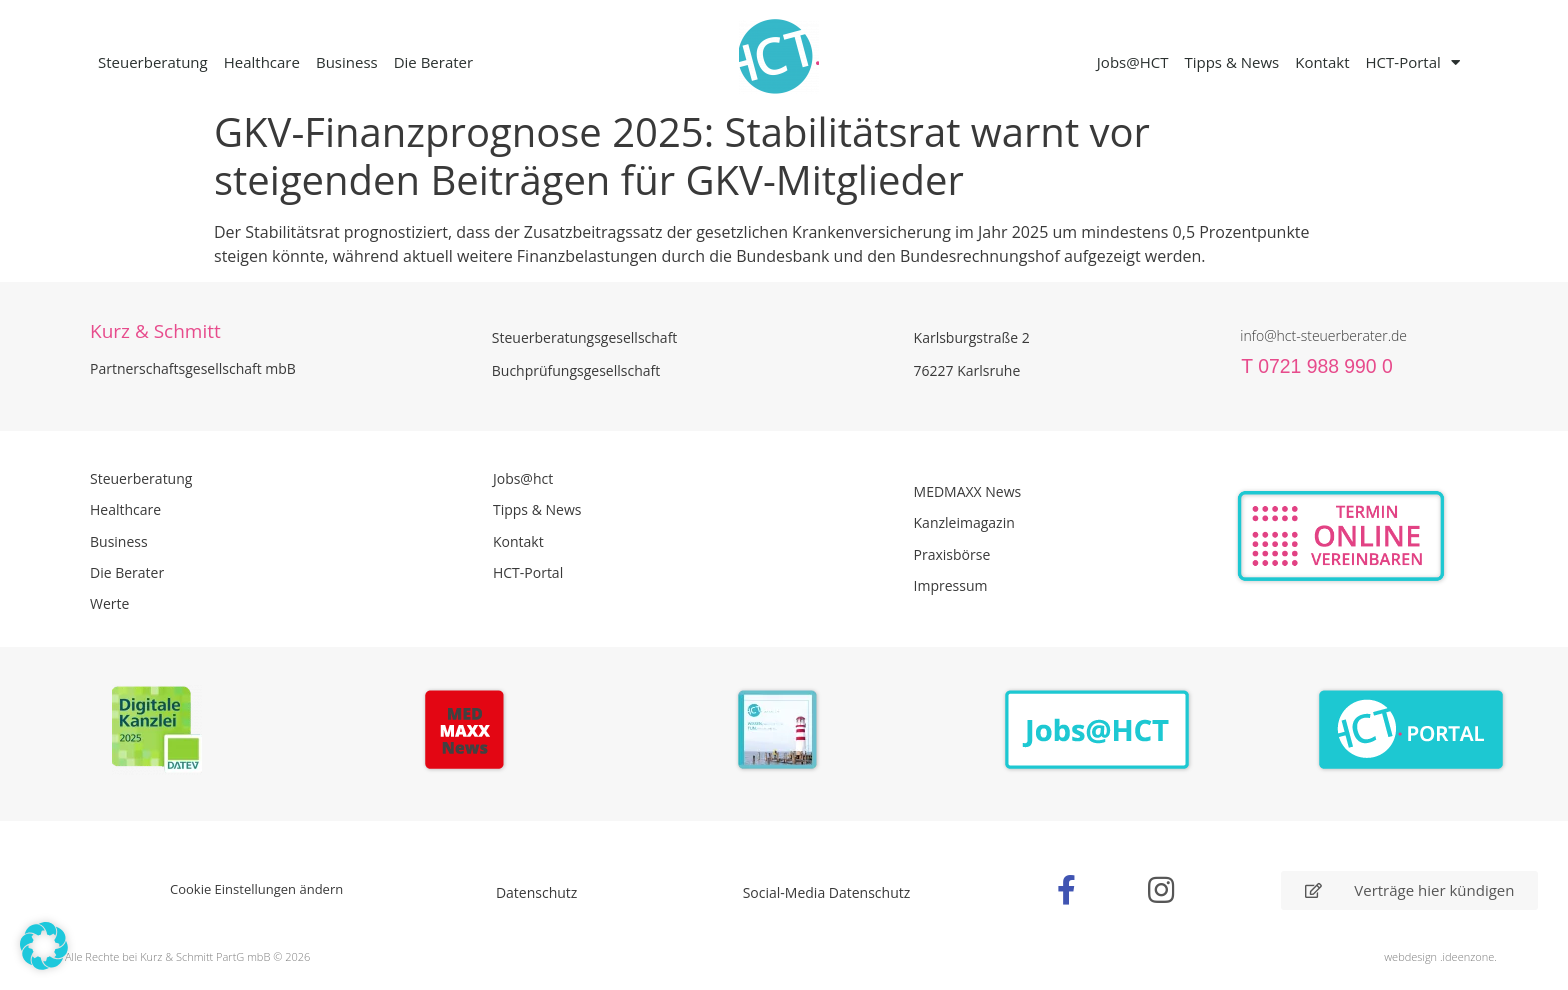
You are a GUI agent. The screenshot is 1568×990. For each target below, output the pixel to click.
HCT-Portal (1413, 62)
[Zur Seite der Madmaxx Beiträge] (470, 733)
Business (347, 62)
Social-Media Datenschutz (827, 892)
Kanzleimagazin (964, 522)
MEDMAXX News (968, 491)
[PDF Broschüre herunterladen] (783, 733)
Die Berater (433, 62)
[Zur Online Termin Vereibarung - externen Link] (1389, 536)
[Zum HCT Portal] (1411, 730)
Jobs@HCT (1133, 62)
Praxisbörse (952, 554)
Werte (109, 603)
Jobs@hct (523, 478)
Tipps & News (1231, 62)
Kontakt (1322, 62)
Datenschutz (536, 892)
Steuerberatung (153, 62)
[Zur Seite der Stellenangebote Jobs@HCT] (1097, 730)
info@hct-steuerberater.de (1323, 335)
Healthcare (262, 62)
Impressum (951, 585)
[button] (44, 946)
